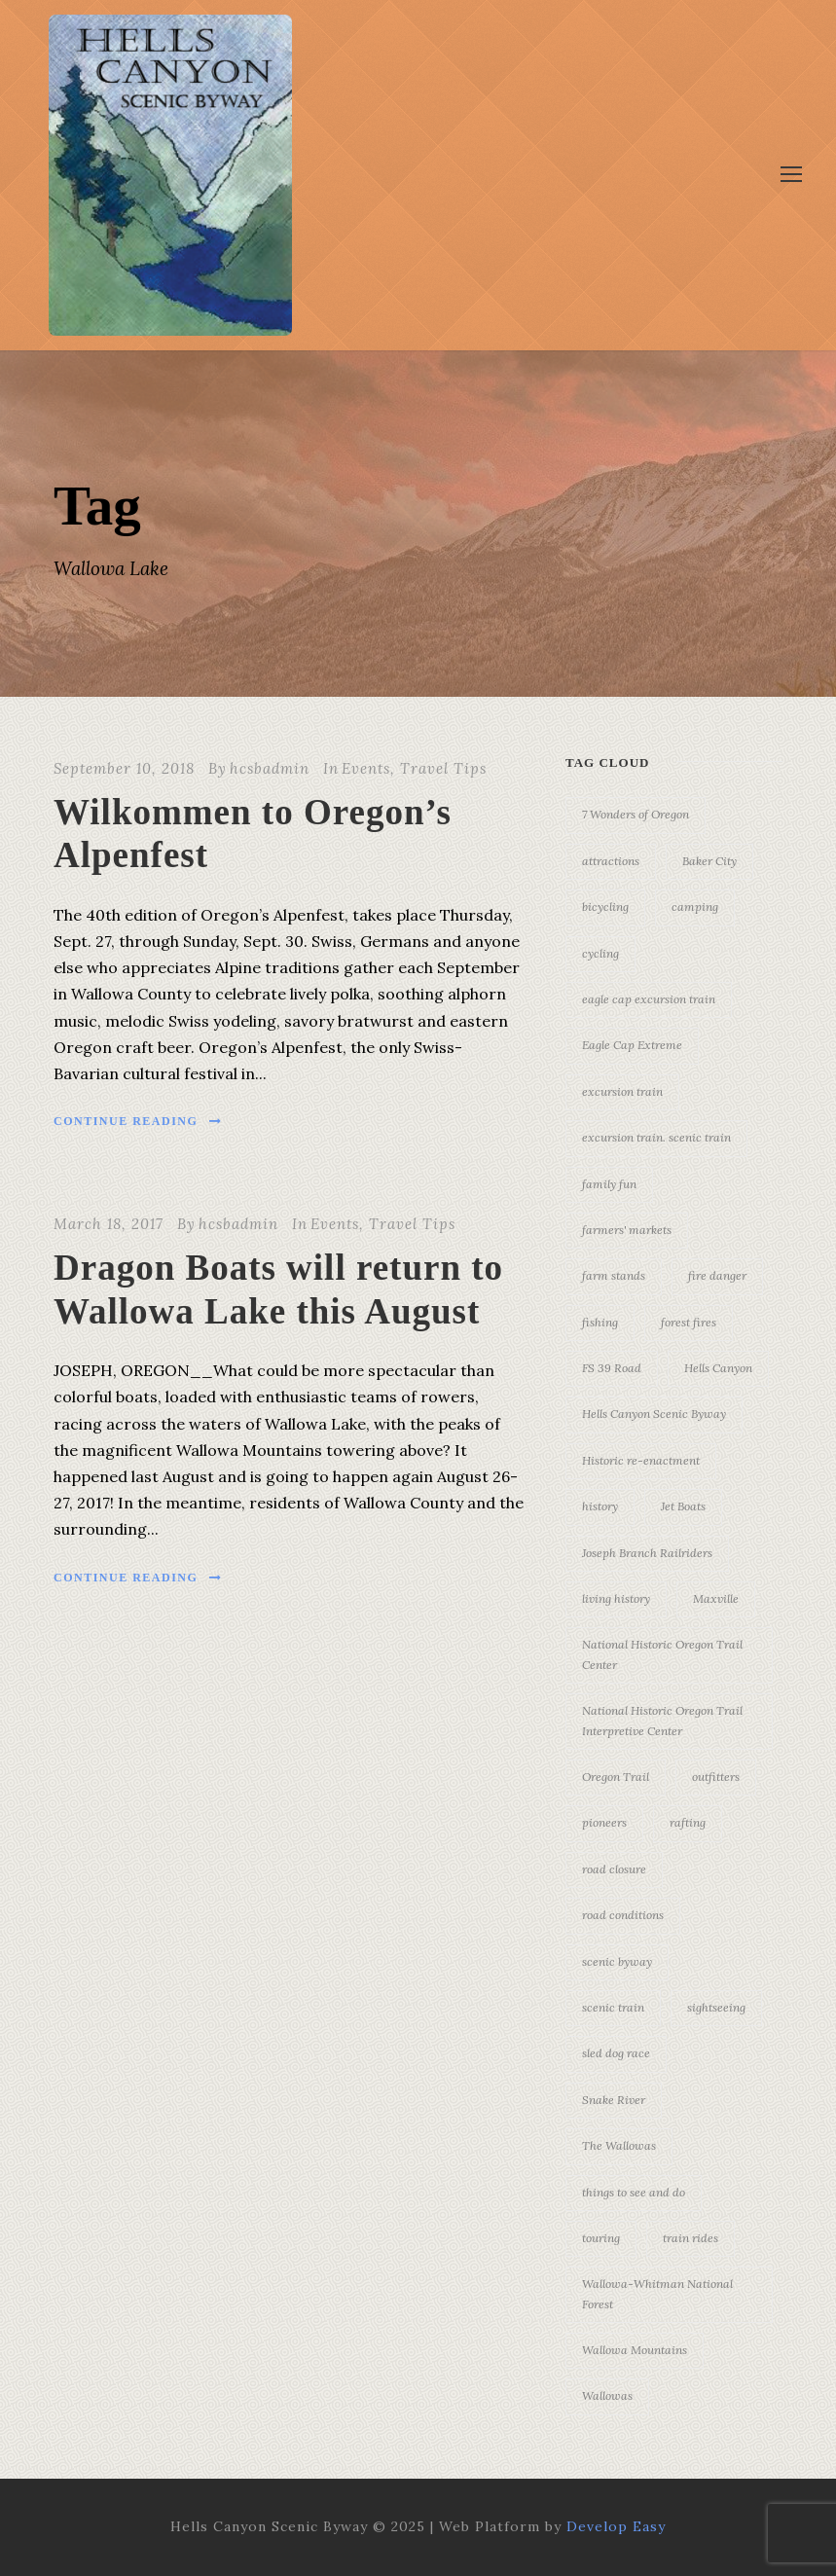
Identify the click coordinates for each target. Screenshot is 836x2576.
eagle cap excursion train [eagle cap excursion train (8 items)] (648, 999)
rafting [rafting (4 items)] (688, 1822)
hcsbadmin (269, 768)
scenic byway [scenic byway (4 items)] (617, 1961)
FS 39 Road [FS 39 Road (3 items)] (611, 1368)
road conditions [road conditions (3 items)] (623, 1914)
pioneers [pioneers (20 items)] (604, 1822)
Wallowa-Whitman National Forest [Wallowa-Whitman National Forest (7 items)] (657, 2293)
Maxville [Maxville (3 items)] (716, 1598)
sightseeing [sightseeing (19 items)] (716, 2007)
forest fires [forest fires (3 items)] (688, 1322)
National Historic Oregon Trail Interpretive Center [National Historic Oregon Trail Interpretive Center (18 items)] (662, 1720)
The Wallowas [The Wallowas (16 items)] (619, 2145)
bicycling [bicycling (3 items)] (605, 906)
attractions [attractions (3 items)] (610, 860)
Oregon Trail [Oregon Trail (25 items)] (615, 1776)
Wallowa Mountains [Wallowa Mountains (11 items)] (634, 2349)
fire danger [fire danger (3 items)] (717, 1275)
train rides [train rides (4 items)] (690, 2238)
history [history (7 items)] (600, 1506)
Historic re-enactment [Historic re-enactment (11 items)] (641, 1460)
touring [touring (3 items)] (601, 2238)
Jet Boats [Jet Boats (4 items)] (683, 1506)
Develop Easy (616, 2526)
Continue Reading (138, 1121)
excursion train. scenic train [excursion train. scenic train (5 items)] (656, 1137)
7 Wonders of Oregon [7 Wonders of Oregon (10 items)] (635, 814)
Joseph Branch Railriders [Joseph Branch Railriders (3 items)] (647, 1552)
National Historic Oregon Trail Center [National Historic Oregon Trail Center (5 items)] (662, 1654)
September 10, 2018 (124, 768)
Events (366, 768)
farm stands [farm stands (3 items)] (613, 1275)
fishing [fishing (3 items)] (600, 1322)
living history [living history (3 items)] (616, 1598)
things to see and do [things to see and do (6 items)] (633, 2192)
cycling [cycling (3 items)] (600, 953)
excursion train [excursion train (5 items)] (622, 1091)
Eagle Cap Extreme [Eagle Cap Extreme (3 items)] (632, 1044)
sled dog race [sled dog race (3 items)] (616, 2053)
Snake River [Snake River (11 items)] (613, 2099)
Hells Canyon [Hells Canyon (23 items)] (718, 1368)
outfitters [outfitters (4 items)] (716, 1776)
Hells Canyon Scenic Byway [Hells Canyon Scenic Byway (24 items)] (654, 1413)
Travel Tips (443, 768)
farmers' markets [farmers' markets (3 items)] (627, 1229)
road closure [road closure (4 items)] (614, 1869)
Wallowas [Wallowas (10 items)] (607, 2395)
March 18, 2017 (109, 1224)
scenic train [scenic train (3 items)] (613, 2007)
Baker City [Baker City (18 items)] (709, 860)
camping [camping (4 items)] (695, 906)
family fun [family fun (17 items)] (609, 1184)
